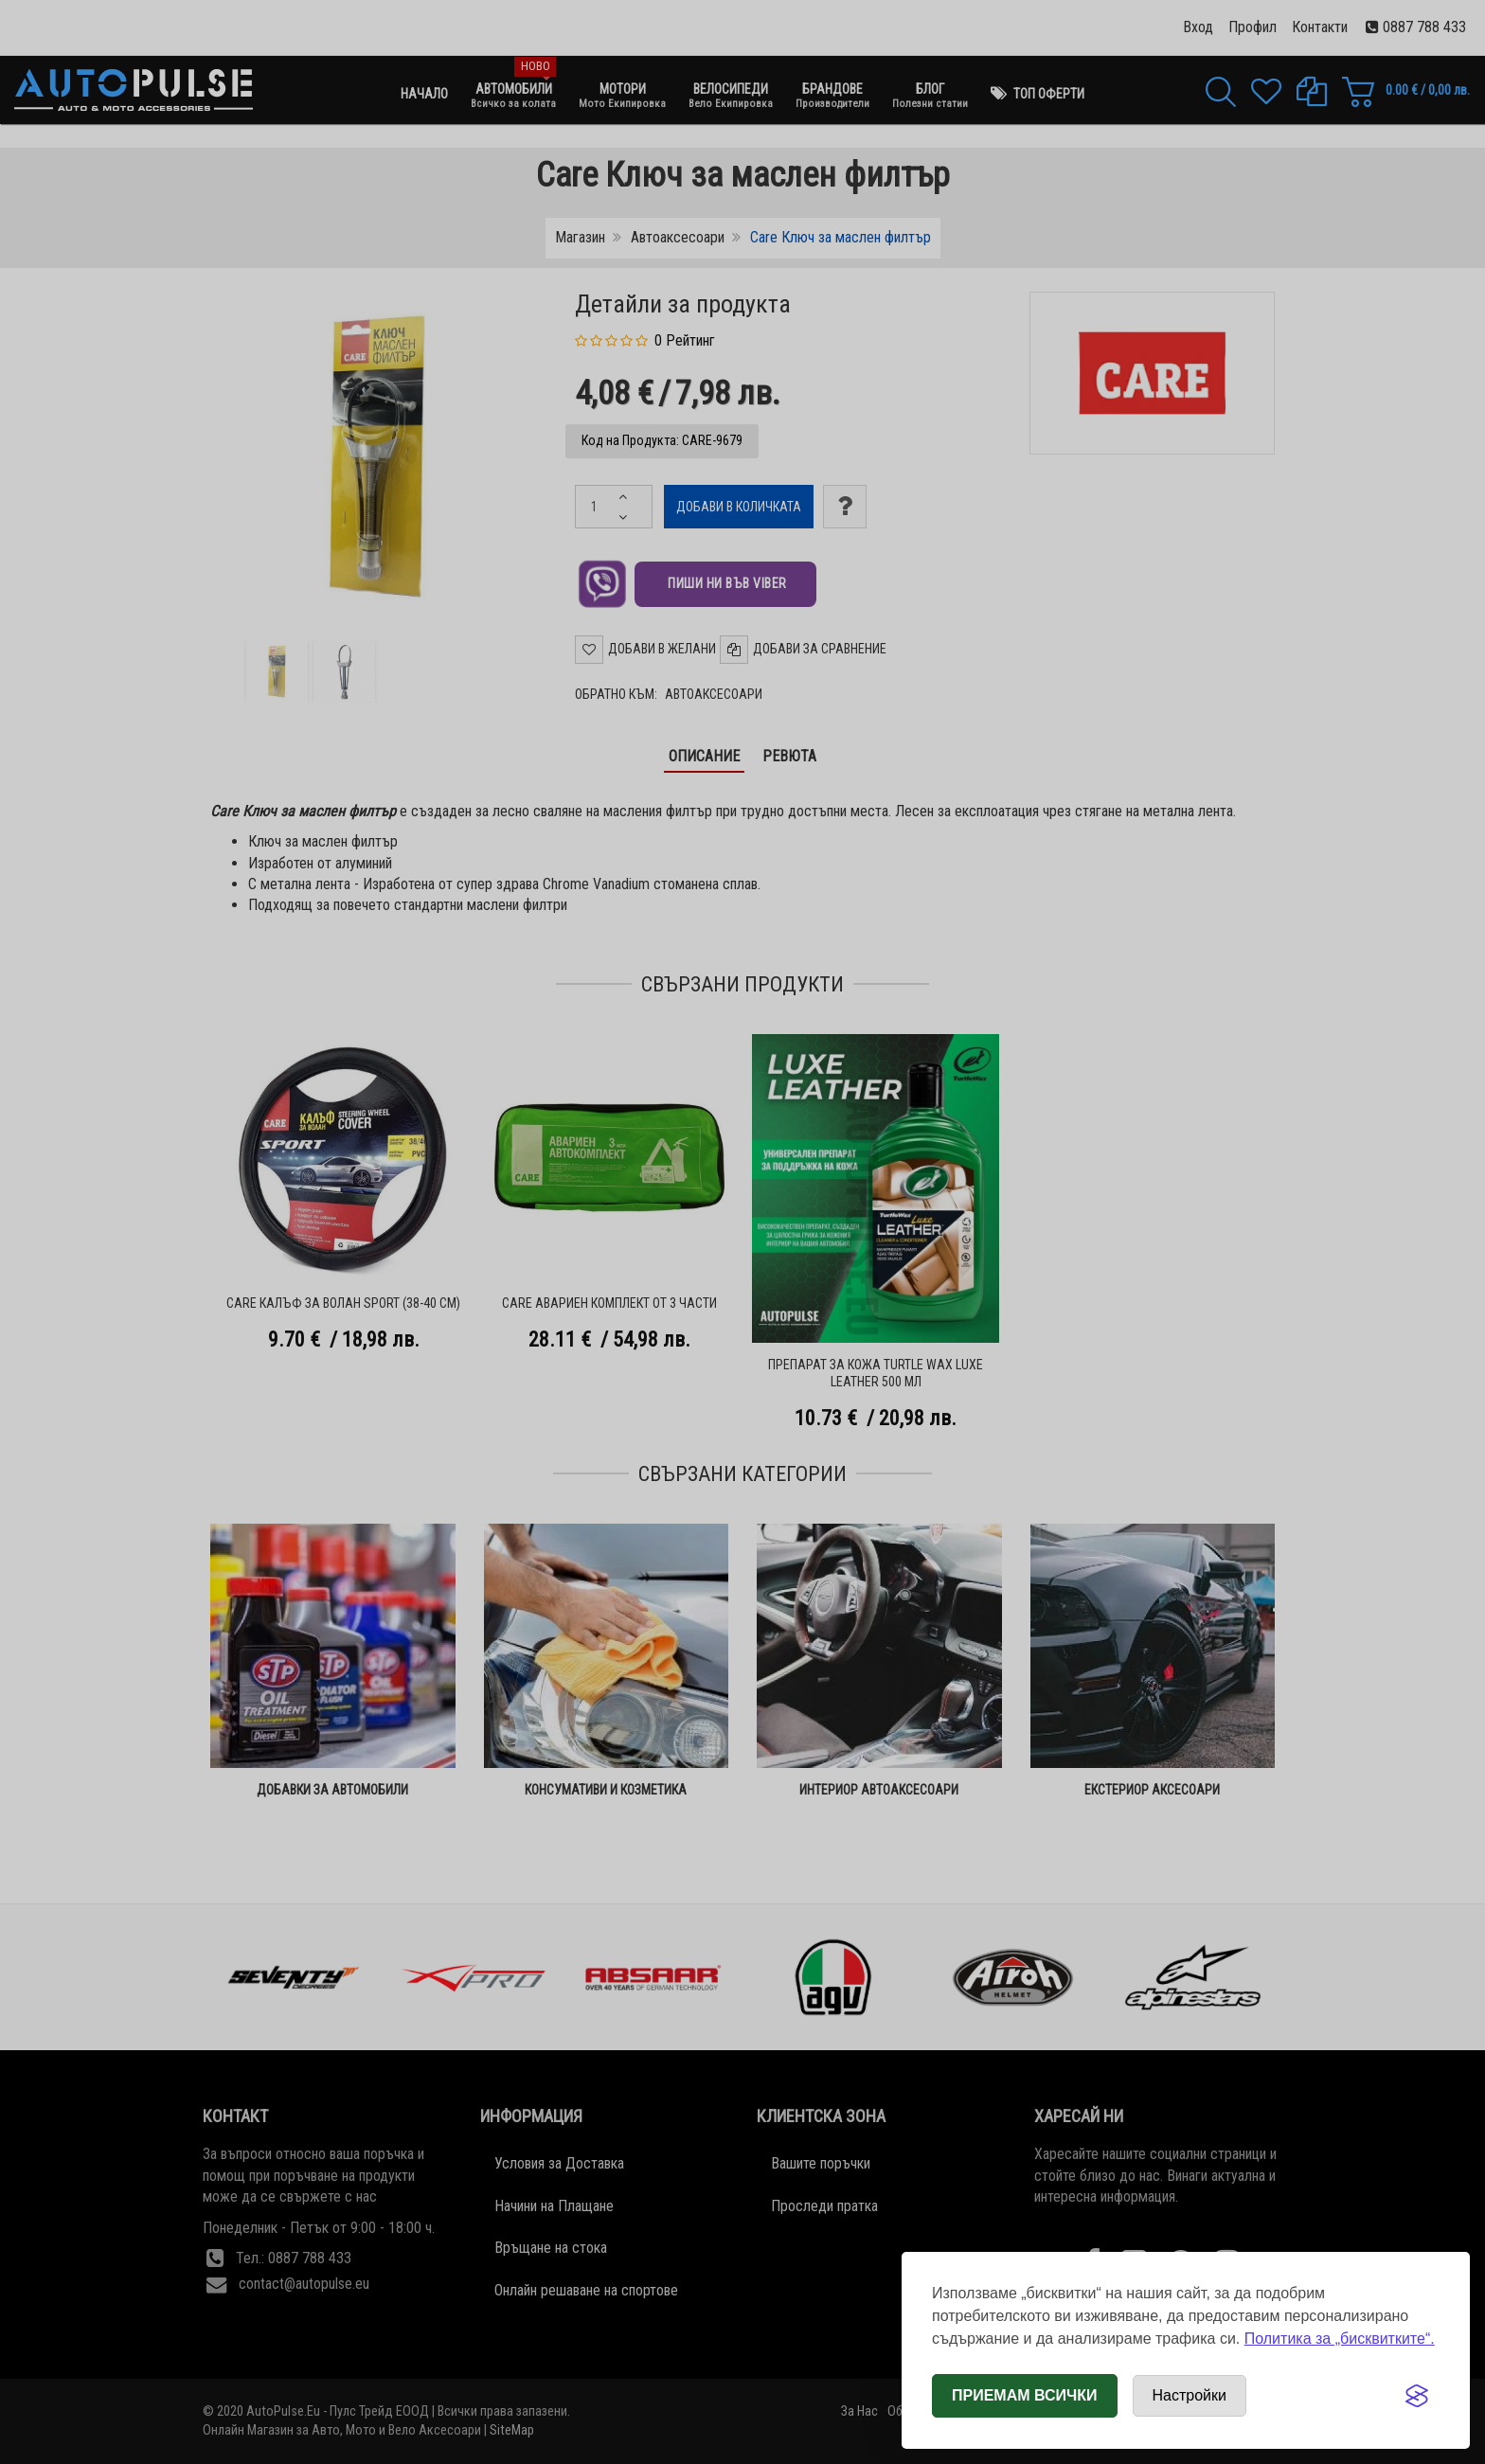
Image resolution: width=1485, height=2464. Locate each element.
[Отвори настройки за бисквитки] (1189, 2396)
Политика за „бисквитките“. (1339, 2338)
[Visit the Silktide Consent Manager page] (1417, 2396)
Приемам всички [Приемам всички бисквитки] (1025, 2395)
